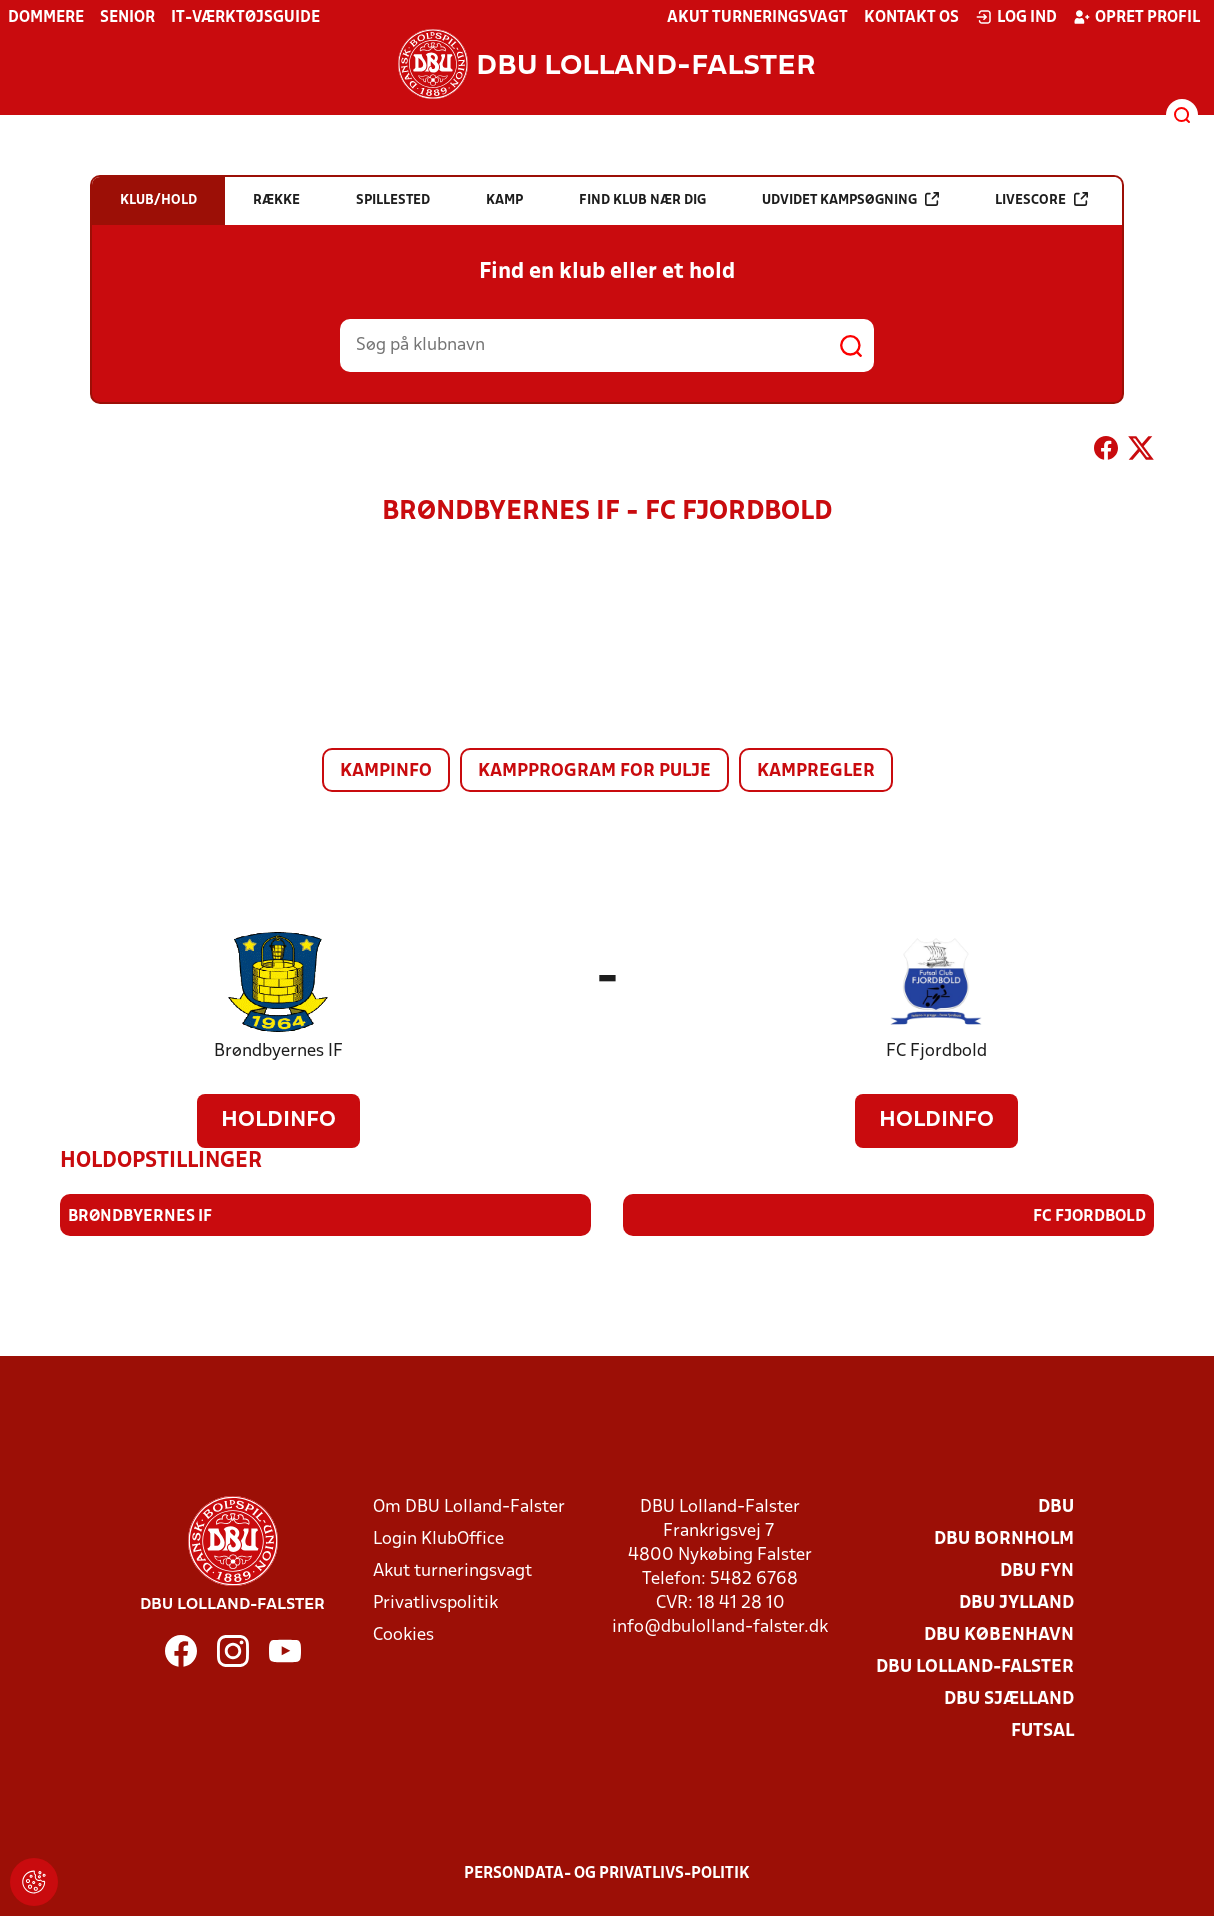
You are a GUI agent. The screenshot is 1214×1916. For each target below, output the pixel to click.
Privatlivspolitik (435, 1602)
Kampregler (816, 771)
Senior (127, 18)
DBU (1056, 1506)
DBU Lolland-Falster (975, 1666)
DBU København (999, 1634)
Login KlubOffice (438, 1538)
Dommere (46, 18)
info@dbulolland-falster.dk (720, 1626)
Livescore (1041, 199)
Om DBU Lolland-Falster (469, 1506)
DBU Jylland (1016, 1602)
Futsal (1042, 1730)
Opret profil (1136, 17)
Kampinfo (386, 771)
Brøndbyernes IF (278, 1051)
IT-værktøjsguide (245, 18)
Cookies (403, 1634)
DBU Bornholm (1004, 1538)
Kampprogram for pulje (594, 771)
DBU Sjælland (1009, 1698)
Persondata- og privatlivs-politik (607, 1873)
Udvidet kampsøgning (850, 199)
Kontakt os (911, 18)
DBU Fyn (1037, 1570)
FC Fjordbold (936, 1051)
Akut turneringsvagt (757, 18)
